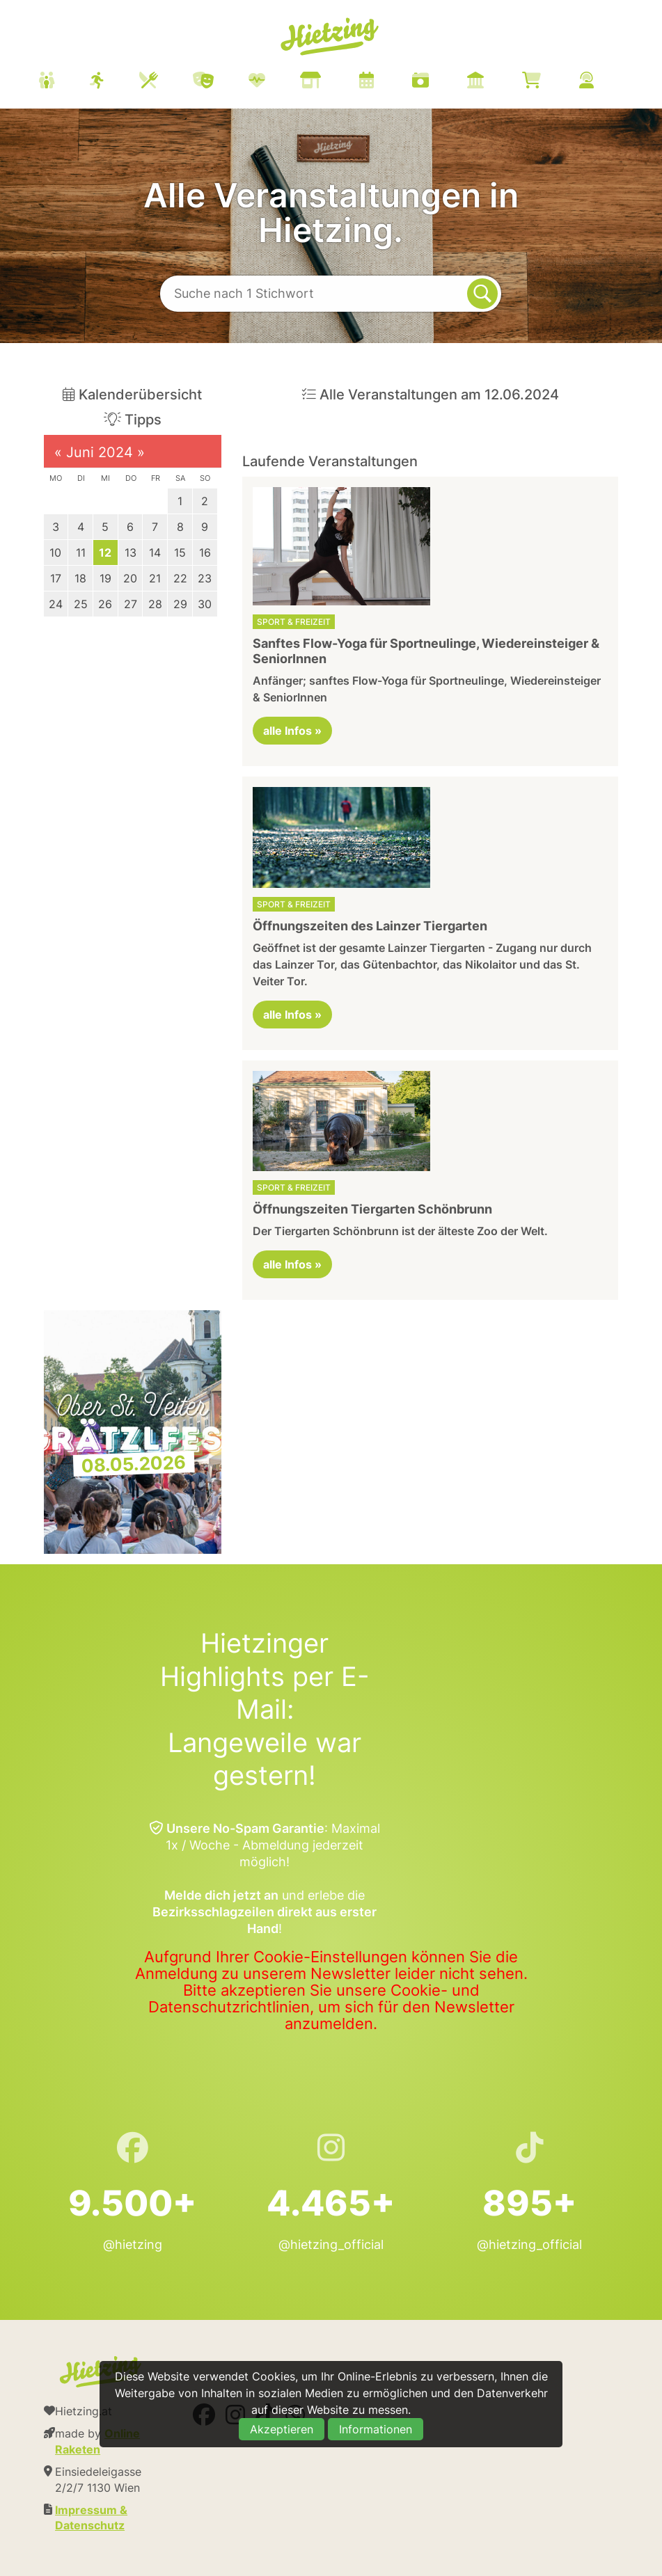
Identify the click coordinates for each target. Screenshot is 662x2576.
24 (56, 604)
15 (180, 552)
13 (130, 552)
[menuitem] (333, 82)
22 (180, 578)
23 (205, 578)
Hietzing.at (331, 37)
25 (81, 604)
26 (105, 604)
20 (130, 578)
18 (80, 578)
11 (81, 552)
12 (105, 552)
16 (205, 552)
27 (130, 604)
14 (155, 552)
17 (55, 578)
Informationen (375, 2429)
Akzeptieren (281, 2429)
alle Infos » (292, 731)
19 (105, 578)
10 (55, 552)
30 (205, 604)
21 (155, 578)
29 (180, 604)
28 (155, 604)
